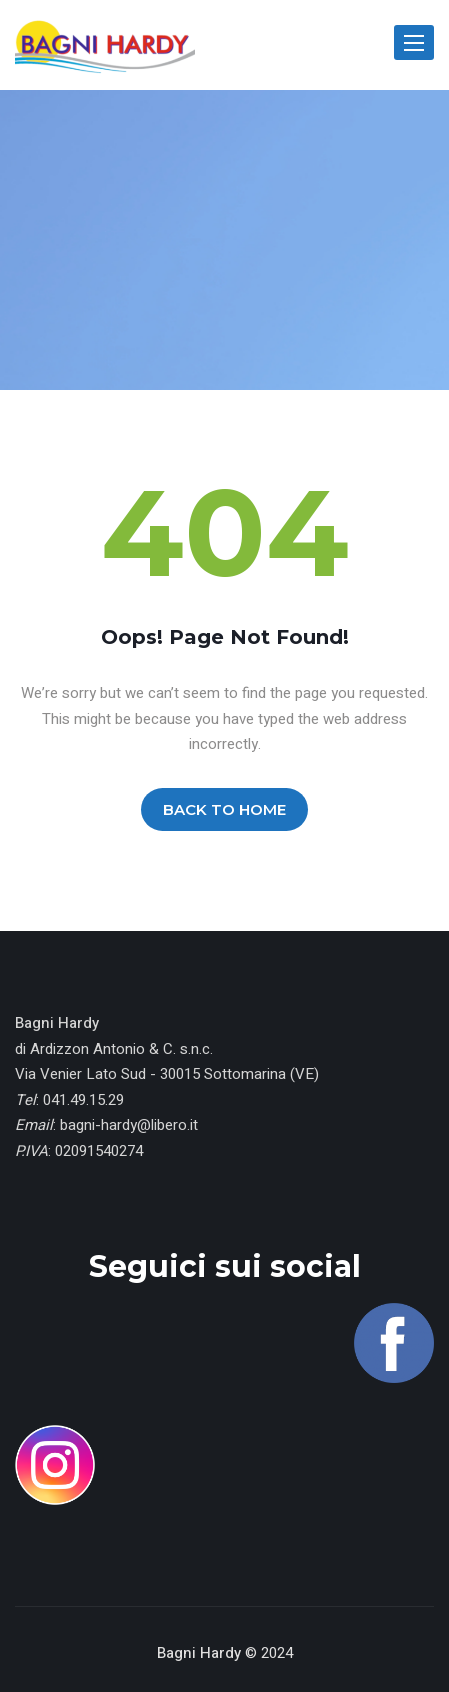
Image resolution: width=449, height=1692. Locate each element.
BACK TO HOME (224, 809)
